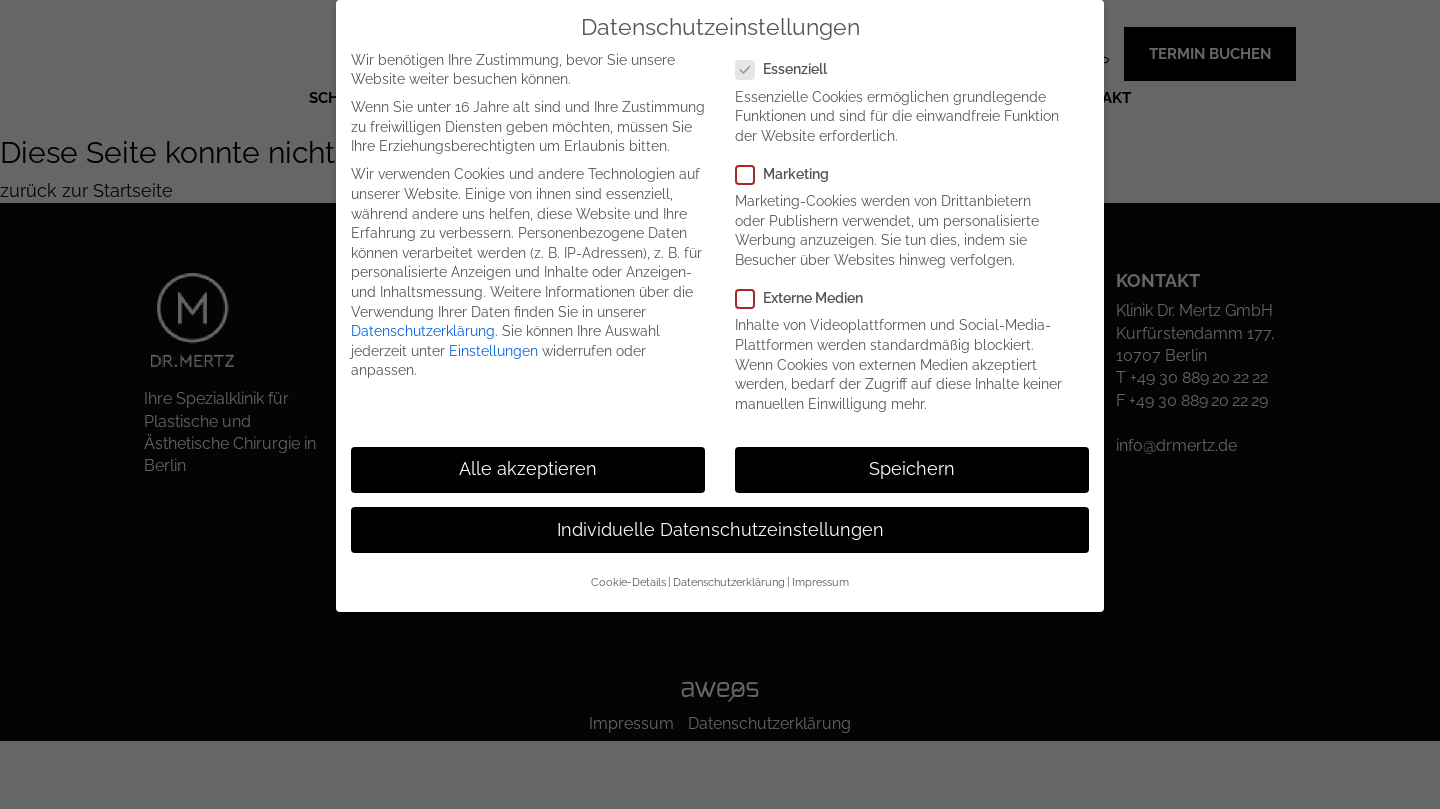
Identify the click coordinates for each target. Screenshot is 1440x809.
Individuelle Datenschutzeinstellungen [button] (720, 530)
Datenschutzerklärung (423, 331)
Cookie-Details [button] (628, 582)
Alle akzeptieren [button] (528, 469)
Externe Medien (807, 298)
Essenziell (789, 69)
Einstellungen (493, 351)
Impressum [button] (820, 582)
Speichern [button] (912, 469)
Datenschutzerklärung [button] (729, 582)
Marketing (790, 174)
